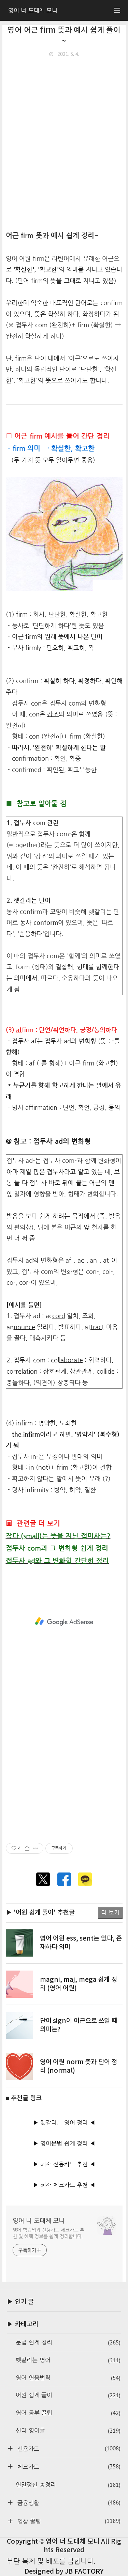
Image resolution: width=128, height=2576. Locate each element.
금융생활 (67, 2502)
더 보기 (110, 1912)
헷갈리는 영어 (68, 2360)
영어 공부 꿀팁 (68, 2413)
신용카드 (67, 2448)
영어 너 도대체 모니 (39, 2220)
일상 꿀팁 (67, 2521)
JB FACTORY (84, 2571)
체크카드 (67, 2466)
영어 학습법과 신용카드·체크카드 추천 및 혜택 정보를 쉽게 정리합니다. (49, 2233)
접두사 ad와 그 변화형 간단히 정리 (57, 1561)
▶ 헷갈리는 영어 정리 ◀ (64, 2122)
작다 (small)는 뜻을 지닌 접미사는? (58, 1536)
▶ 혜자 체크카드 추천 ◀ (64, 2185)
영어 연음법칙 (68, 2378)
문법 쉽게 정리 (68, 2342)
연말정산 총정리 (68, 2485)
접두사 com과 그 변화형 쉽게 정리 (57, 1548)
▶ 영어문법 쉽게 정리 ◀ (64, 2143)
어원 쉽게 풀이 (68, 2395)
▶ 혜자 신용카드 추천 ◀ (64, 2164)
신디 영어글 (68, 2430)
